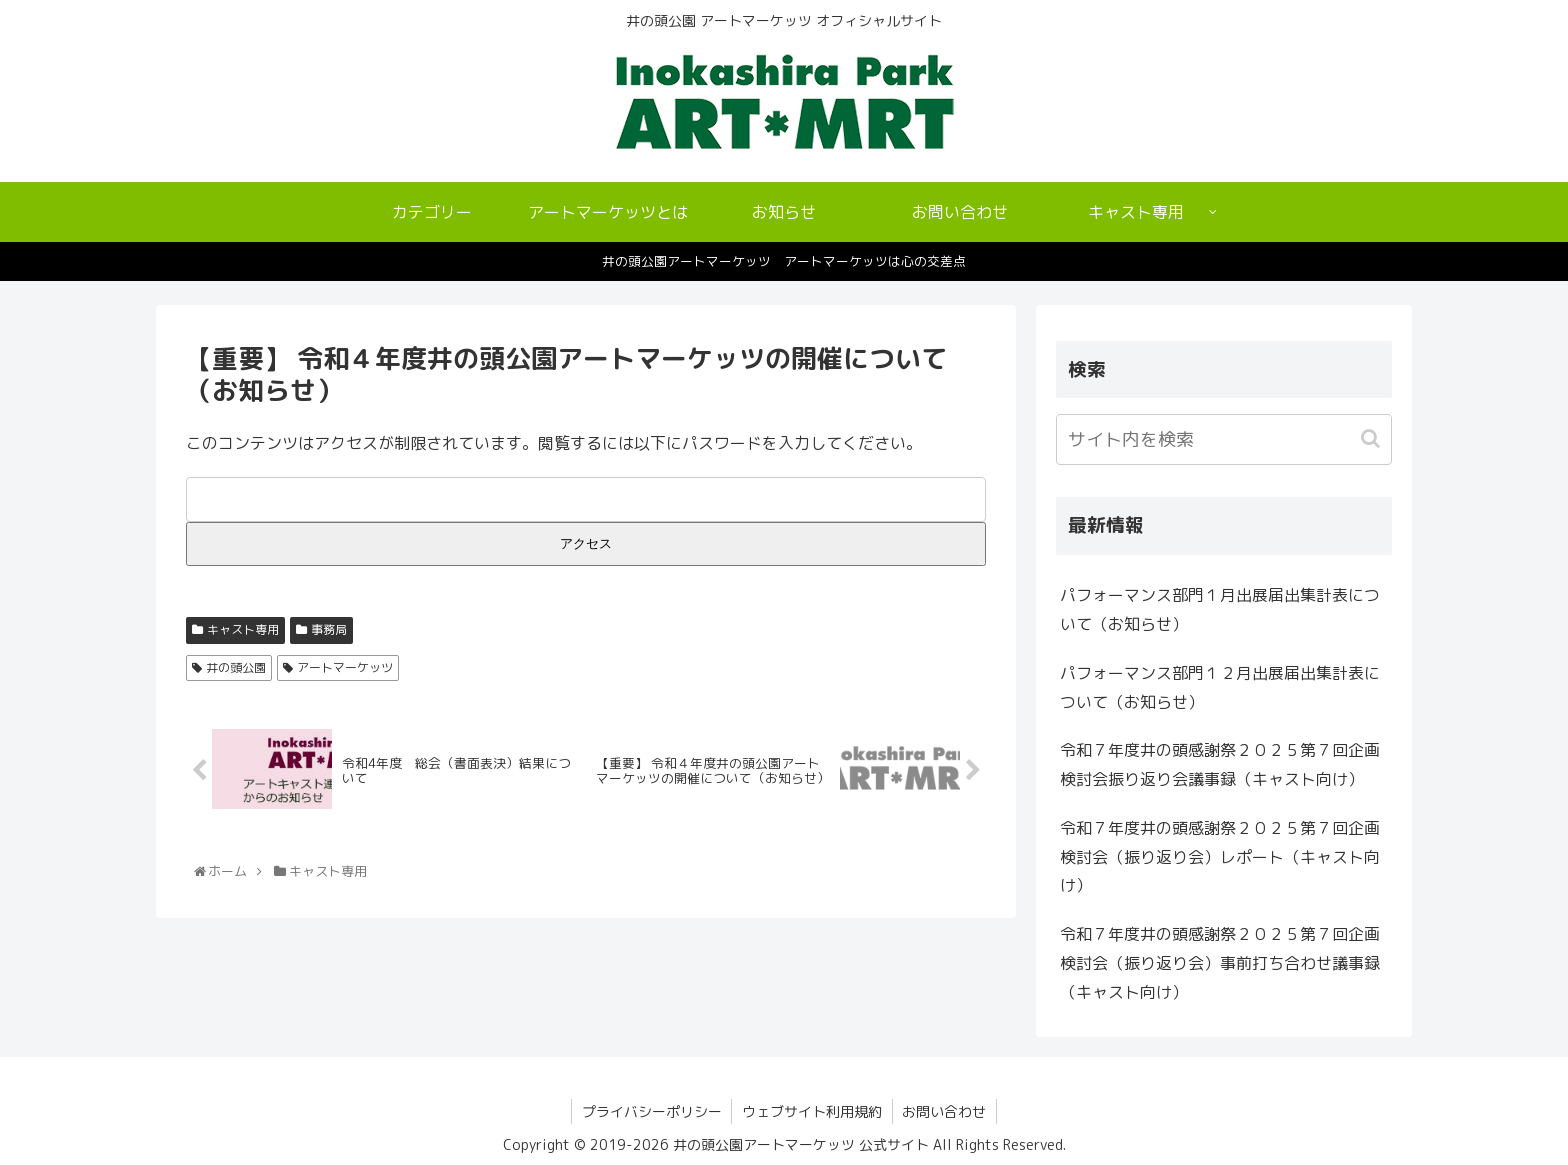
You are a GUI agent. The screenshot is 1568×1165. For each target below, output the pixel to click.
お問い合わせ (945, 1111)
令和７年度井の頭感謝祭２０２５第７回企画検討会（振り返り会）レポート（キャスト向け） (1220, 857)
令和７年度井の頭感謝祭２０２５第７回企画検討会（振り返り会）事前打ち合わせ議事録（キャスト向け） (1220, 963)
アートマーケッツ (345, 667)
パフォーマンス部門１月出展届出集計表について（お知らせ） (1220, 609)
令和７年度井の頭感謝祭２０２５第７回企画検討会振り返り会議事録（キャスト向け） (1220, 764)
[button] (1372, 438)
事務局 (329, 629)
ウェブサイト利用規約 (812, 1111)
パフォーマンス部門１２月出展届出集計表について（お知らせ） (1220, 687)
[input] (1224, 439)
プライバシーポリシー (651, 1111)
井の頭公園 (236, 667)
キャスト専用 (243, 629)
